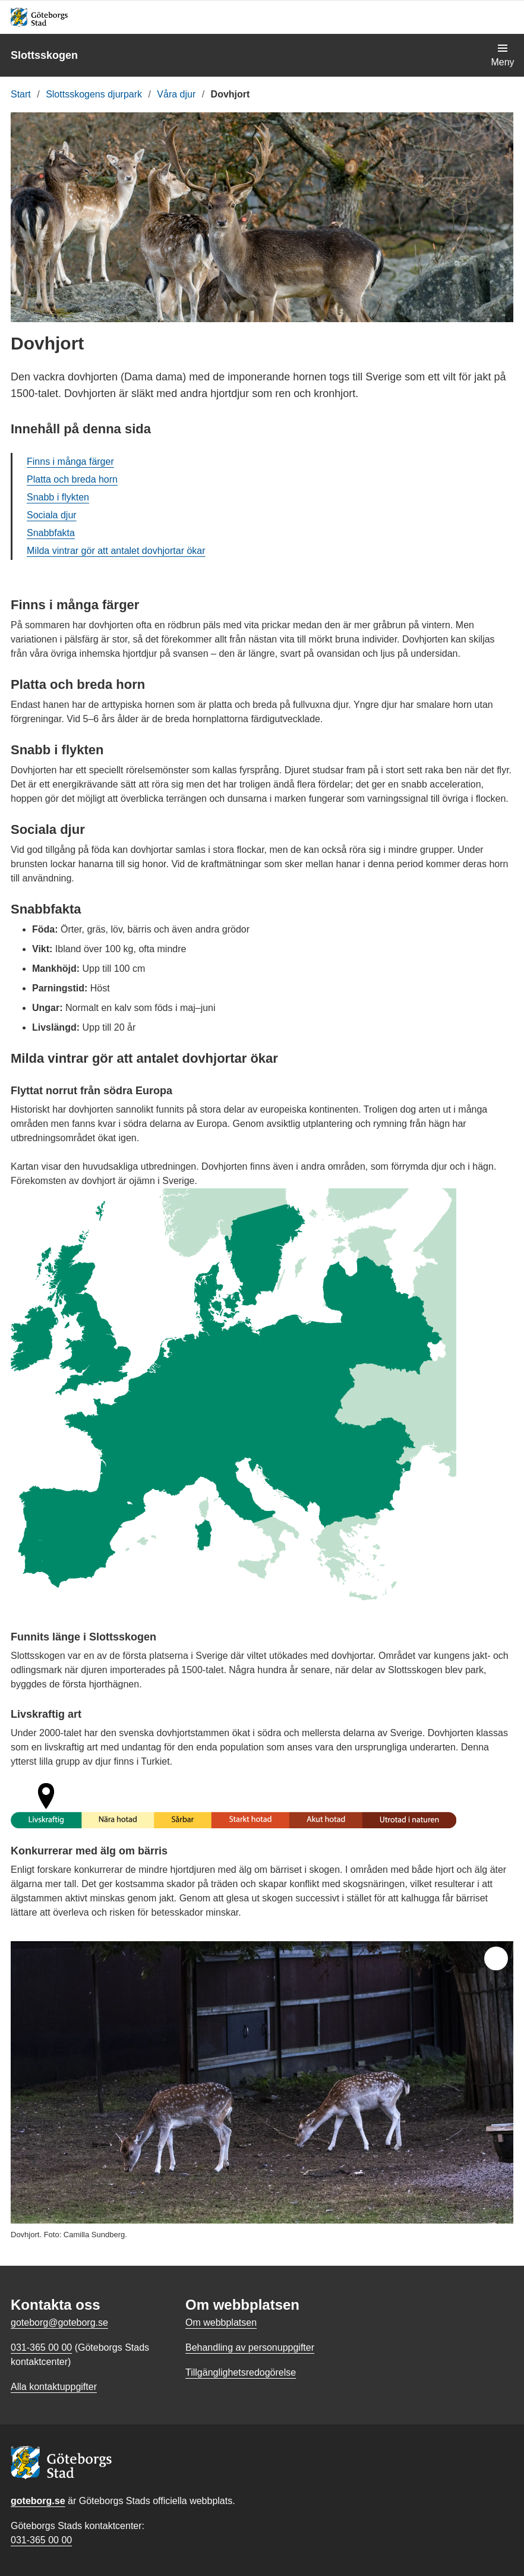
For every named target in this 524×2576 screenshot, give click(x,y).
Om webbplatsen (221, 2322)
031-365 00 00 (41, 2540)
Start (21, 94)
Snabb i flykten (58, 497)
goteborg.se (38, 2501)
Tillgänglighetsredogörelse (240, 2372)
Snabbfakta (51, 533)
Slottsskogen (44, 55)
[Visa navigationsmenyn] (502, 55)
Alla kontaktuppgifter (54, 2387)
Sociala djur (52, 515)
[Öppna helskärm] (496, 1958)
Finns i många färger (70, 461)
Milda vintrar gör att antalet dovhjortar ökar (116, 551)
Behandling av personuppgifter (249, 2347)
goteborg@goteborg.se (59, 2322)
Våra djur (176, 94)
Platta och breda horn (72, 479)
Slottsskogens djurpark (94, 94)
